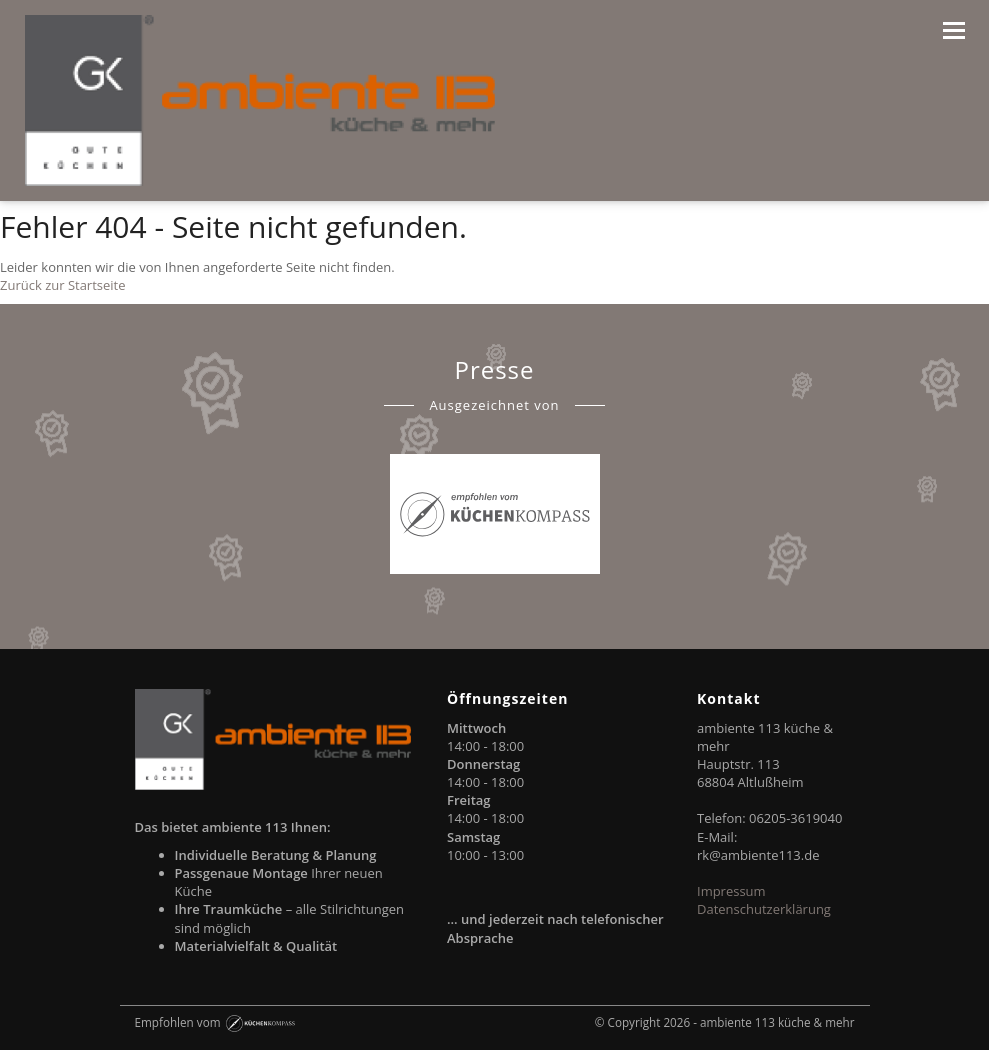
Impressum (731, 891)
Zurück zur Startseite (63, 285)
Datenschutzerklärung (764, 909)
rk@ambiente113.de (758, 855)
